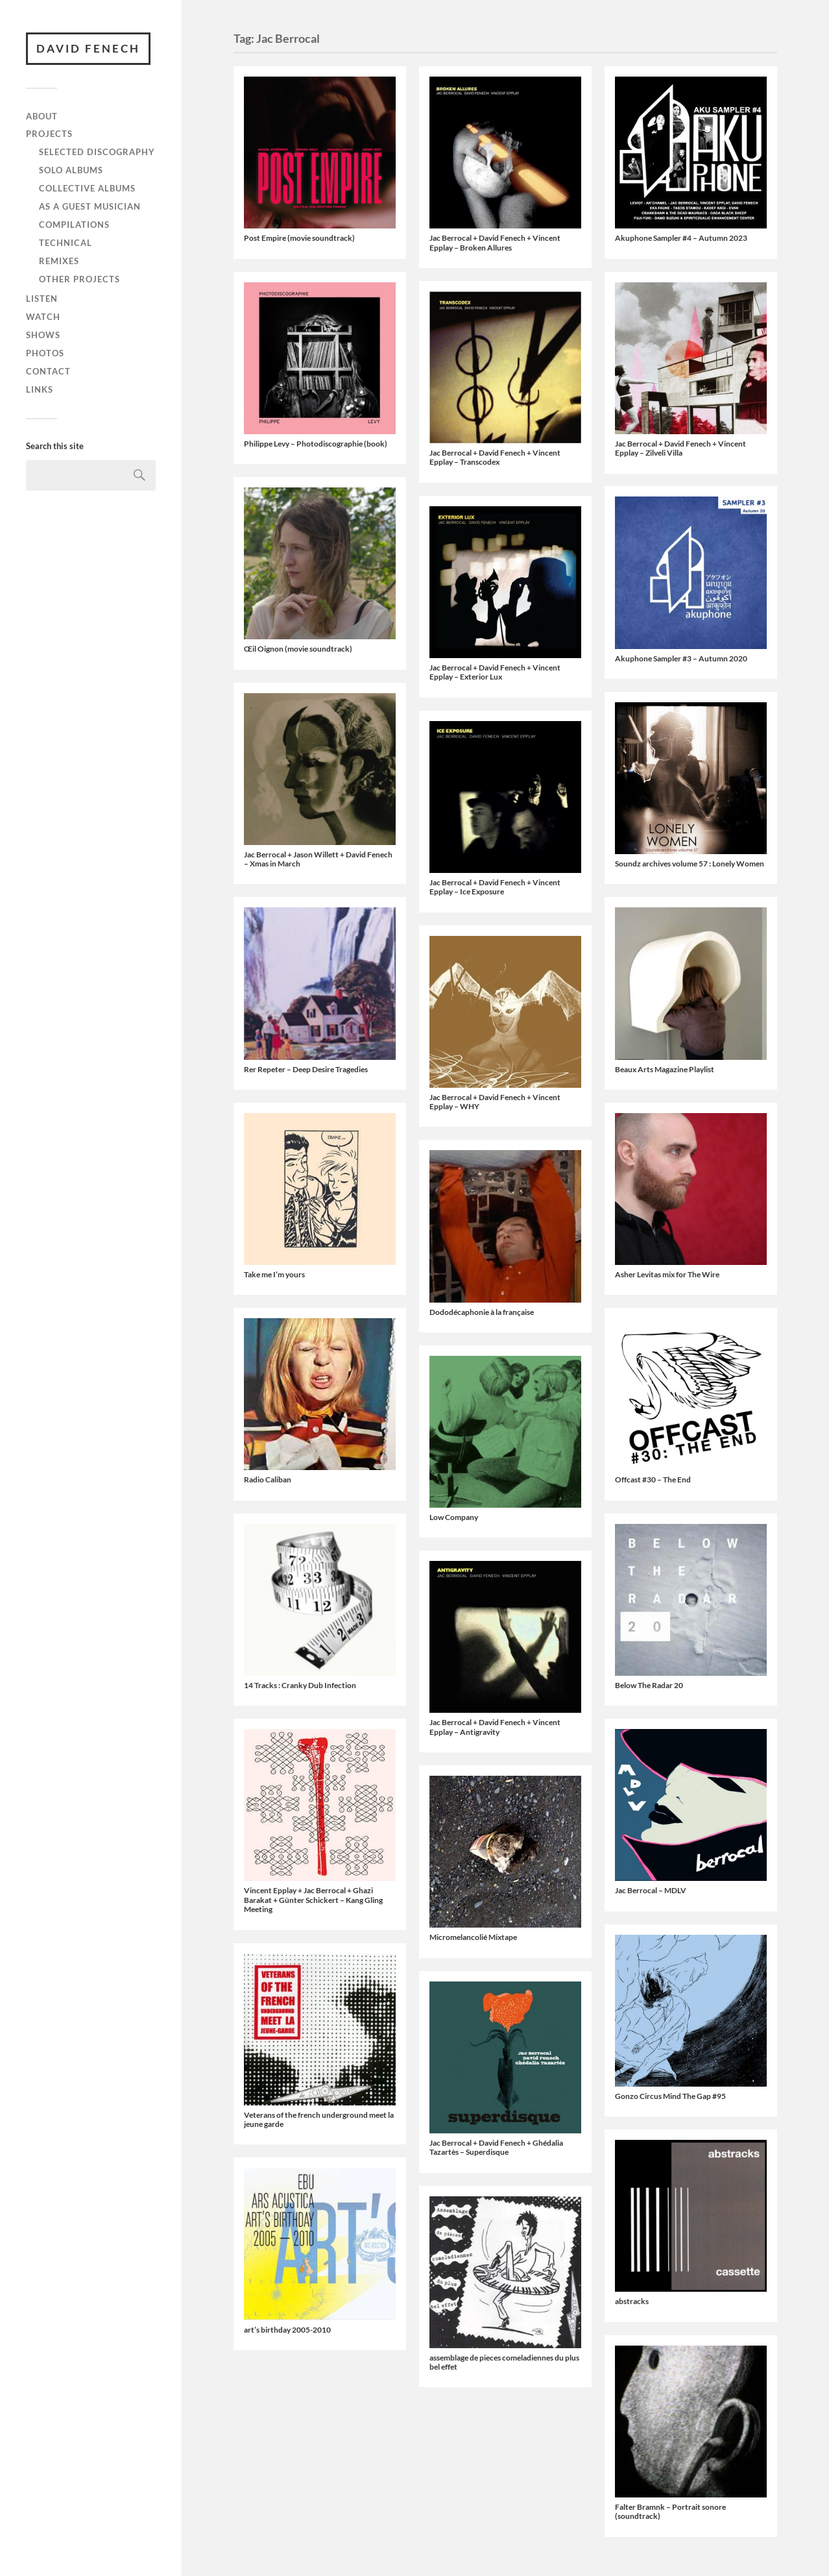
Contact (48, 371)
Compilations (74, 224)
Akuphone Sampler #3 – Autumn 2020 (681, 658)
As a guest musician (90, 206)
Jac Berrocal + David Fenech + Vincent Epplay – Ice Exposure (494, 886)
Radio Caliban (267, 1479)
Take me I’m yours (274, 1274)
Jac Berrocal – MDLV (650, 1890)
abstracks (632, 2301)
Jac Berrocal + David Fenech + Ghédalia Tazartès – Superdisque (496, 2147)
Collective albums (87, 188)
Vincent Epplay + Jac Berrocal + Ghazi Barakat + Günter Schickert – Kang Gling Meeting (313, 1899)
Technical (65, 243)
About (42, 116)
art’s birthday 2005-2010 (287, 2330)
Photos (45, 353)
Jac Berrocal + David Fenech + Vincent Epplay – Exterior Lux (494, 672)
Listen (42, 298)
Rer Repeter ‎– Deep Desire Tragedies (306, 1069)
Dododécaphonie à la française (481, 1312)
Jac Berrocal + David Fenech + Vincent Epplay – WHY (494, 1101)
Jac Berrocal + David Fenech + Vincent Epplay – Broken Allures (494, 242)
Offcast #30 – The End (653, 1479)
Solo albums (71, 170)
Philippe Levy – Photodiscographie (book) (315, 443)
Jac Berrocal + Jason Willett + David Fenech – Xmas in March (318, 859)
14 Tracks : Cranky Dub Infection (300, 1685)
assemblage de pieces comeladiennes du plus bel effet (504, 2362)
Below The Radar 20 (649, 1685)
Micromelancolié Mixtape (473, 1937)
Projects (49, 134)
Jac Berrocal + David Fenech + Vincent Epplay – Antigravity (494, 1726)
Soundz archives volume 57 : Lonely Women (689, 863)
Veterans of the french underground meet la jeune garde (319, 2119)
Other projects (79, 279)
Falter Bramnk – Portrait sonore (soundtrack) (670, 2511)
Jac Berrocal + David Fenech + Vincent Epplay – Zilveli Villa (680, 448)
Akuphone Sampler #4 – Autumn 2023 (681, 238)
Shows (43, 335)
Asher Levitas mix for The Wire (667, 1274)
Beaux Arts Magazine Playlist (664, 1069)
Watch (43, 317)
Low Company (453, 1517)
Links (39, 389)
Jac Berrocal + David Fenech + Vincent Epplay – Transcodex (494, 457)
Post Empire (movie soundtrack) (299, 238)
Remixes (59, 261)
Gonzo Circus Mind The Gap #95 (670, 2096)
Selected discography (97, 152)
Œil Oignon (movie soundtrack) (298, 649)
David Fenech (88, 48)
